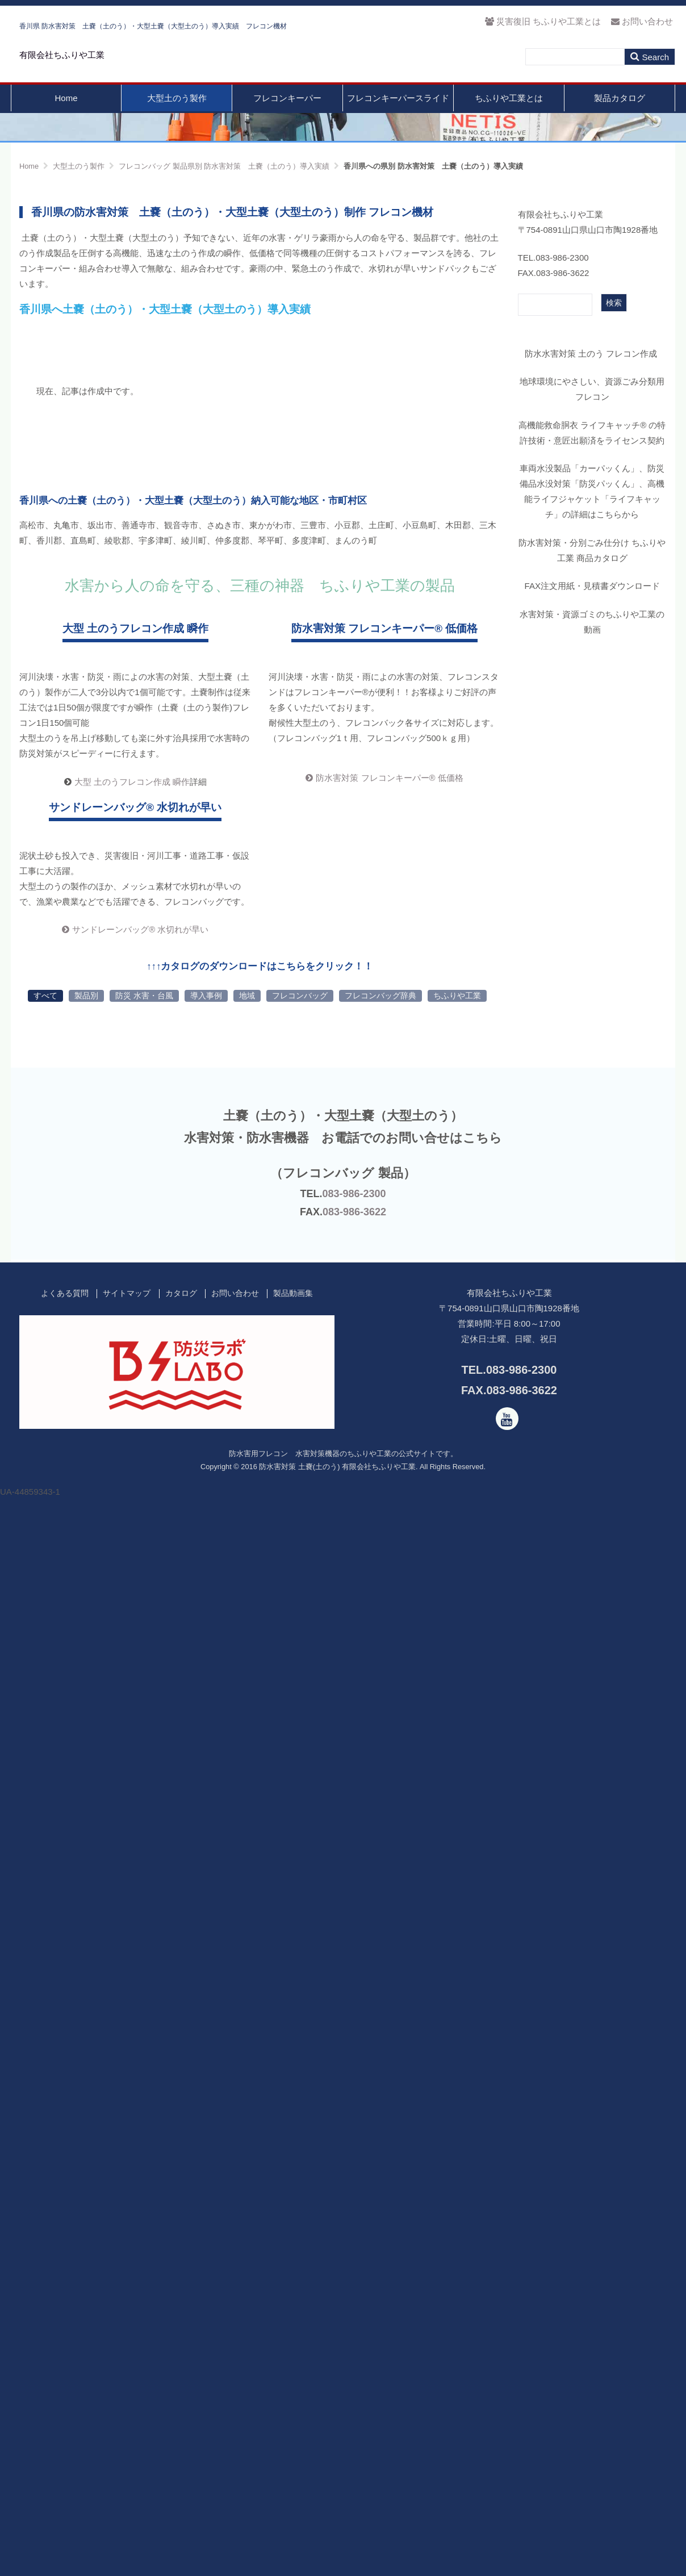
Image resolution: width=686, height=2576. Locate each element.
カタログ (181, 2336)
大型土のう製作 (177, 123)
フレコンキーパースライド (398, 123)
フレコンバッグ (300, 2038)
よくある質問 (65, 2336)
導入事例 (206, 2038)
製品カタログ (619, 123)
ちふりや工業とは (509, 123)
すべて (45, 2038)
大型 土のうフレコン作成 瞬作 (132, 1250)
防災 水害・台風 (144, 2038)
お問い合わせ (642, 21)
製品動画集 (293, 2336)
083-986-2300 (354, 2236)
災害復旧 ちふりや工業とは (542, 21)
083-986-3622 (354, 2254)
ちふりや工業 (457, 2038)
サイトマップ (126, 2336)
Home (66, 123)
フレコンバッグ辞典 (380, 2038)
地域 (247, 2038)
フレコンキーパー (287, 123)
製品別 (86, 2038)
